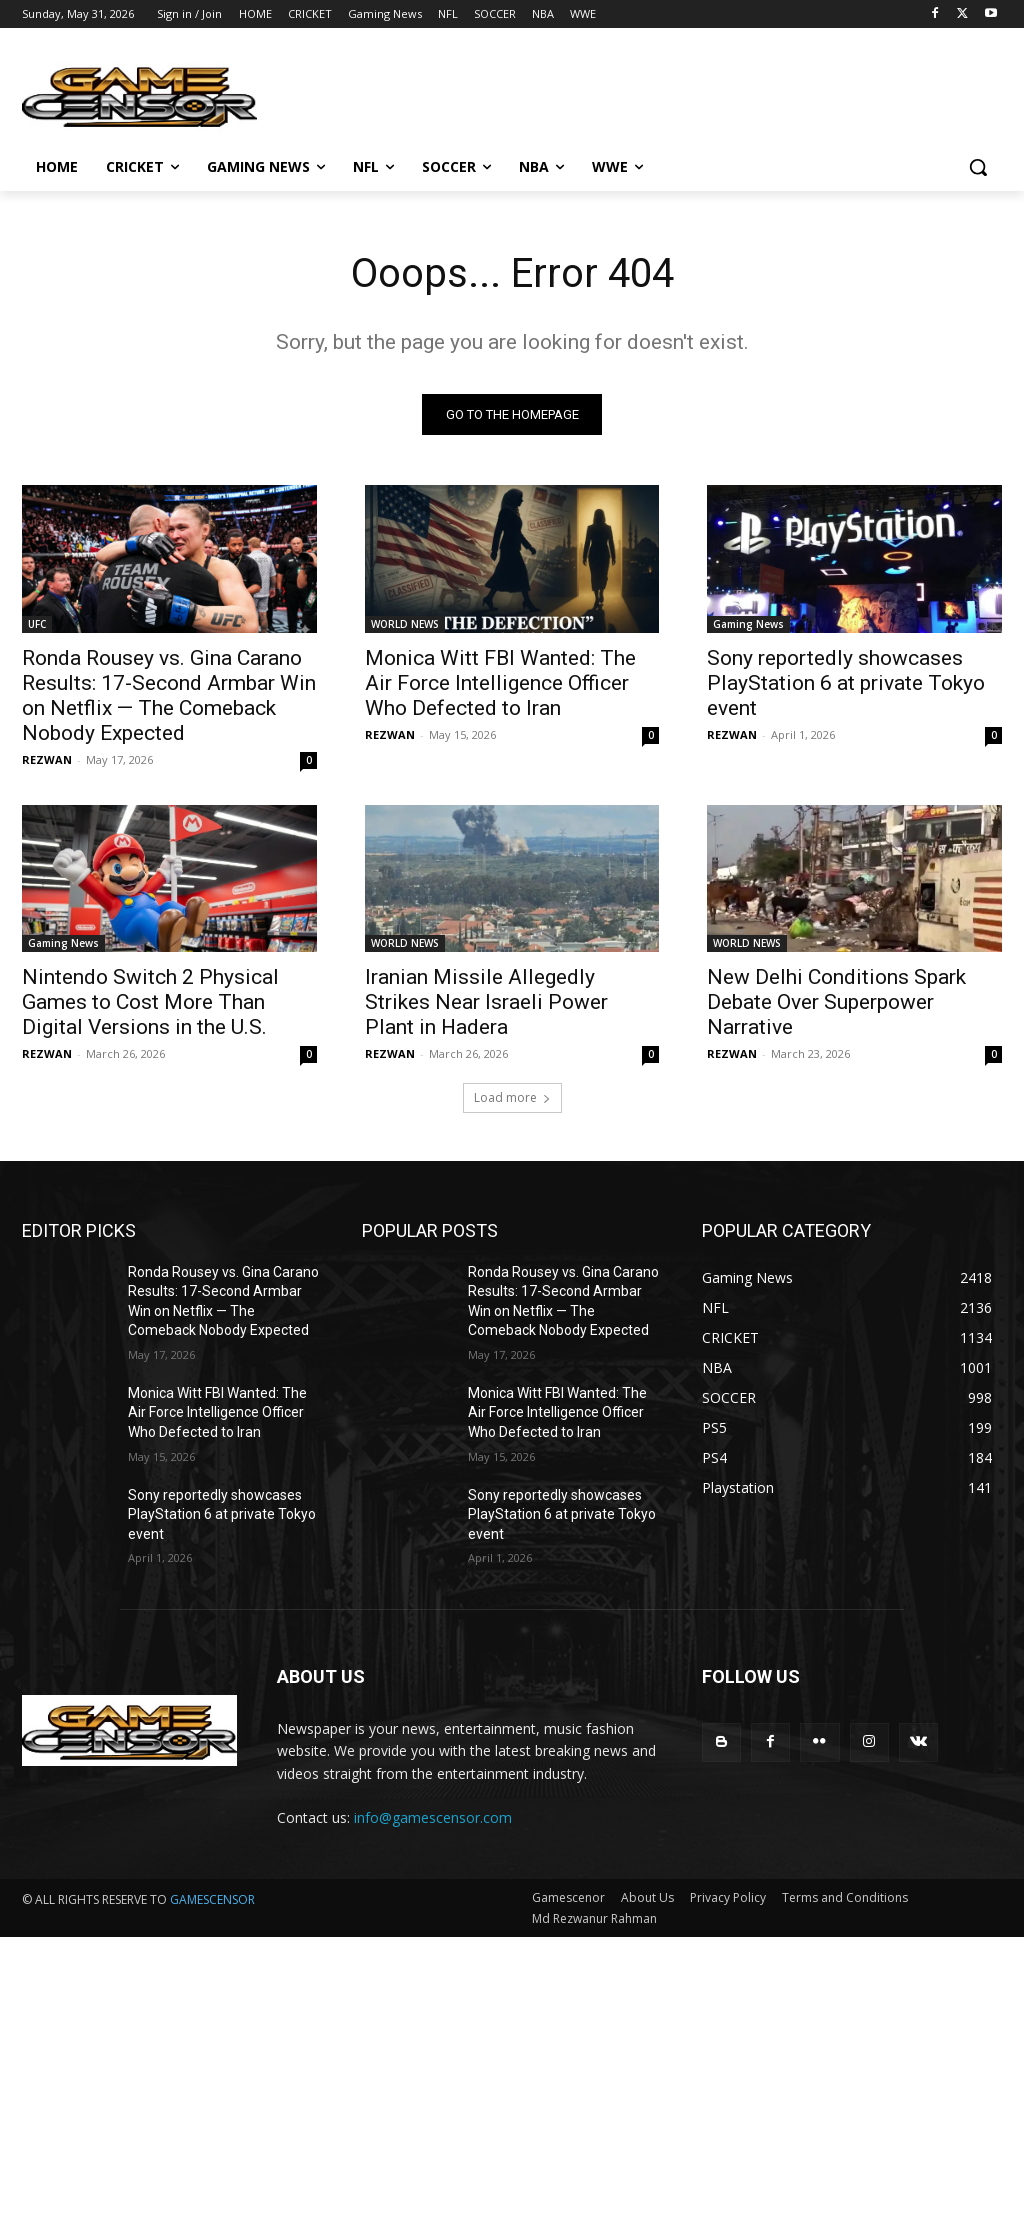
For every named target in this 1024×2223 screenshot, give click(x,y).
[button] (978, 167)
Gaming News (748, 623)
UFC (37, 623)
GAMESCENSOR (212, 1899)
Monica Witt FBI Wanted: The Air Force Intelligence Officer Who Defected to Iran (500, 682)
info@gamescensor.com (433, 1817)
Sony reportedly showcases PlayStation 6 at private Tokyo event (846, 682)
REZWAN (47, 758)
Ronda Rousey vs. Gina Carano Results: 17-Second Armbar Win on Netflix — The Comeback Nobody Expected (169, 694)
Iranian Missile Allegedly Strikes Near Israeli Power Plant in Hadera (486, 1002)
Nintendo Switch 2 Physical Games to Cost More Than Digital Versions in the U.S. (150, 1002)
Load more (512, 1097)
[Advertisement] (512, 2077)
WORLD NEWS (405, 623)
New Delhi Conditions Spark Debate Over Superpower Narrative (836, 1002)
